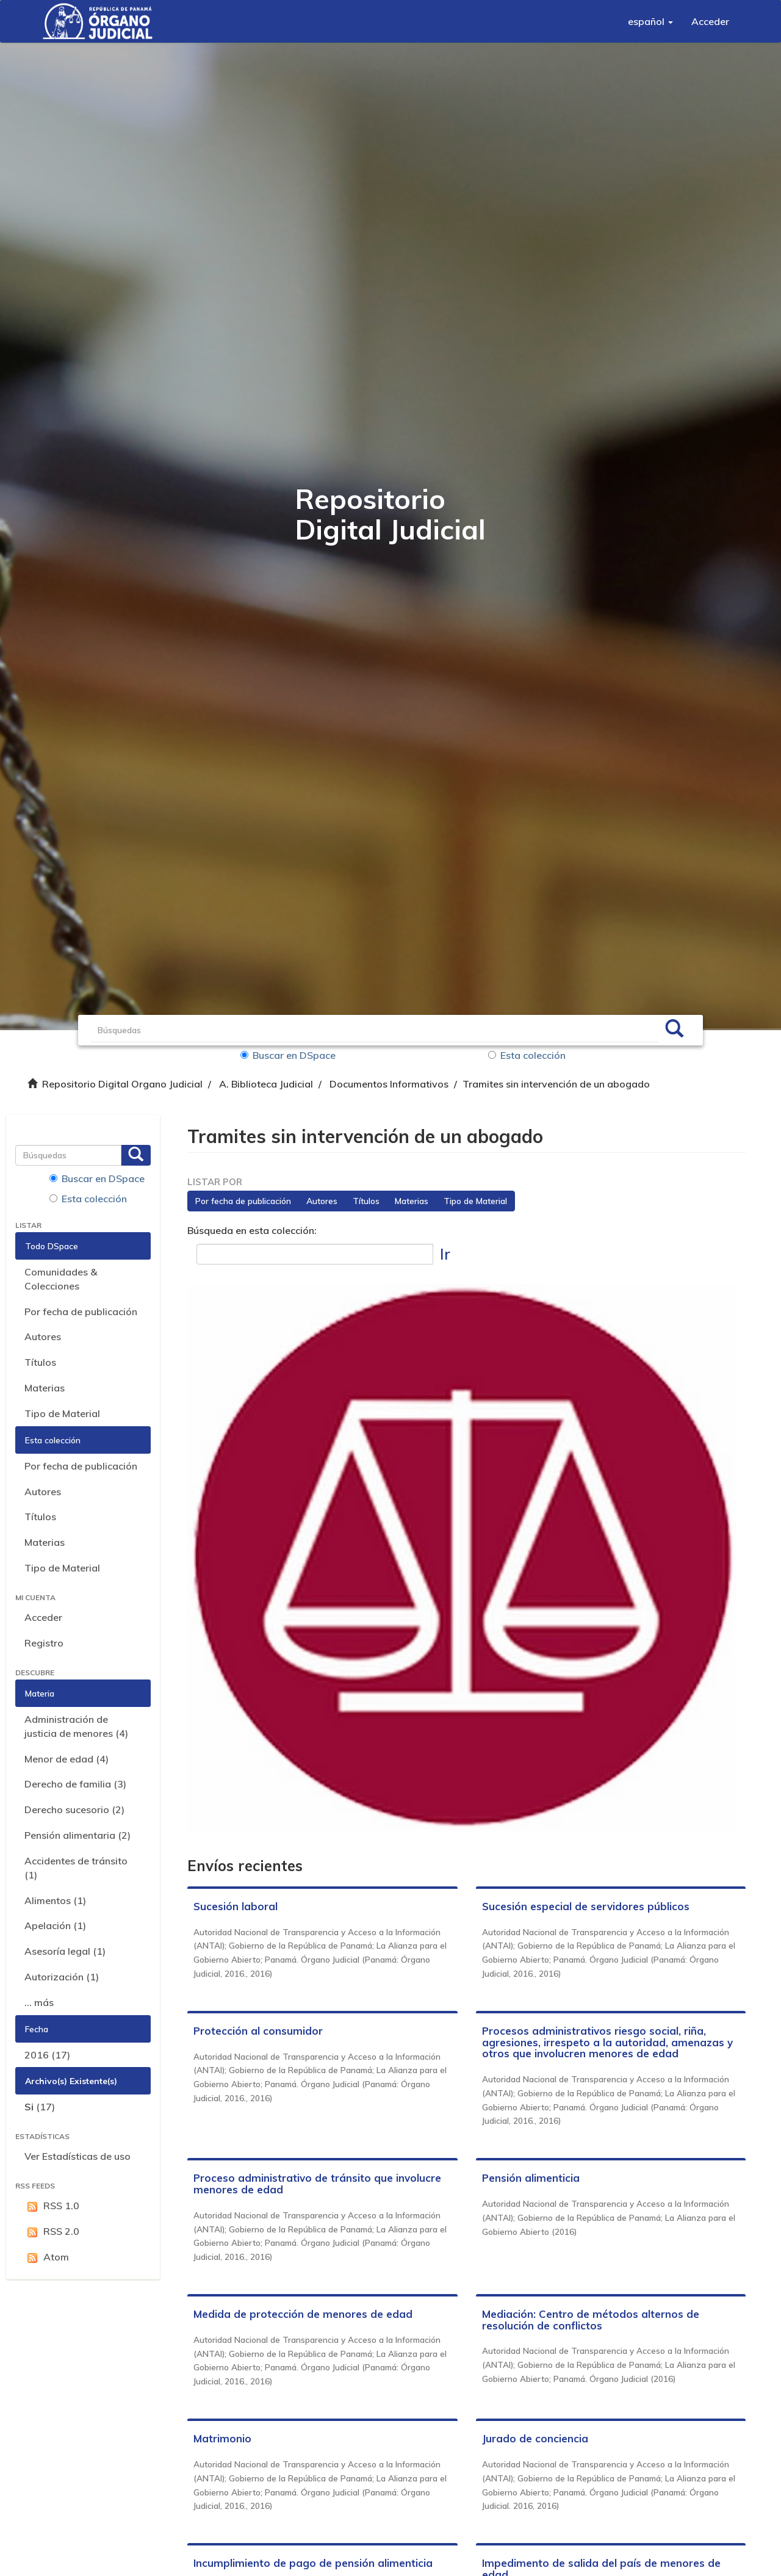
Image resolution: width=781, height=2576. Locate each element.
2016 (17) (47, 2055)
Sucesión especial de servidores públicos (585, 1906)
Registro (43, 1643)
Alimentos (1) (55, 1900)
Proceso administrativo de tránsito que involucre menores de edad (317, 2183)
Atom (46, 2257)
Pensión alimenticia (531, 2177)
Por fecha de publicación (80, 1311)
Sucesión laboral (235, 1906)
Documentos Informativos (388, 1084)
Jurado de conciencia (535, 2438)
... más (39, 2002)
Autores (42, 1336)
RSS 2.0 (51, 2231)
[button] (650, 21)
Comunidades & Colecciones (60, 1279)
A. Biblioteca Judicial (266, 1084)
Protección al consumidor (258, 2030)
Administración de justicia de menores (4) (76, 1726)
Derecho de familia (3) (75, 1784)
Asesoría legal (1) (65, 1951)
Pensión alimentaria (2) (77, 1835)
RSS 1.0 (51, 2205)
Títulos (40, 1362)
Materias (44, 1388)
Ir (445, 1253)
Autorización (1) (61, 1977)
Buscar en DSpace (288, 1055)
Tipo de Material (62, 1413)
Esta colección (527, 1055)
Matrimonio (222, 2438)
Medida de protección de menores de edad (302, 2313)
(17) (39, 2107)
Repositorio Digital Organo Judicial (122, 1084)
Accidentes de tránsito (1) (76, 1868)
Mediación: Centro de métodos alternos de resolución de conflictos (590, 2319)
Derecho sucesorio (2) (74, 1809)
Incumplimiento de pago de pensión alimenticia (313, 2562)
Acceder (43, 1617)
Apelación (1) (55, 1925)
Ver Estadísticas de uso (77, 2156)
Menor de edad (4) (66, 1759)
